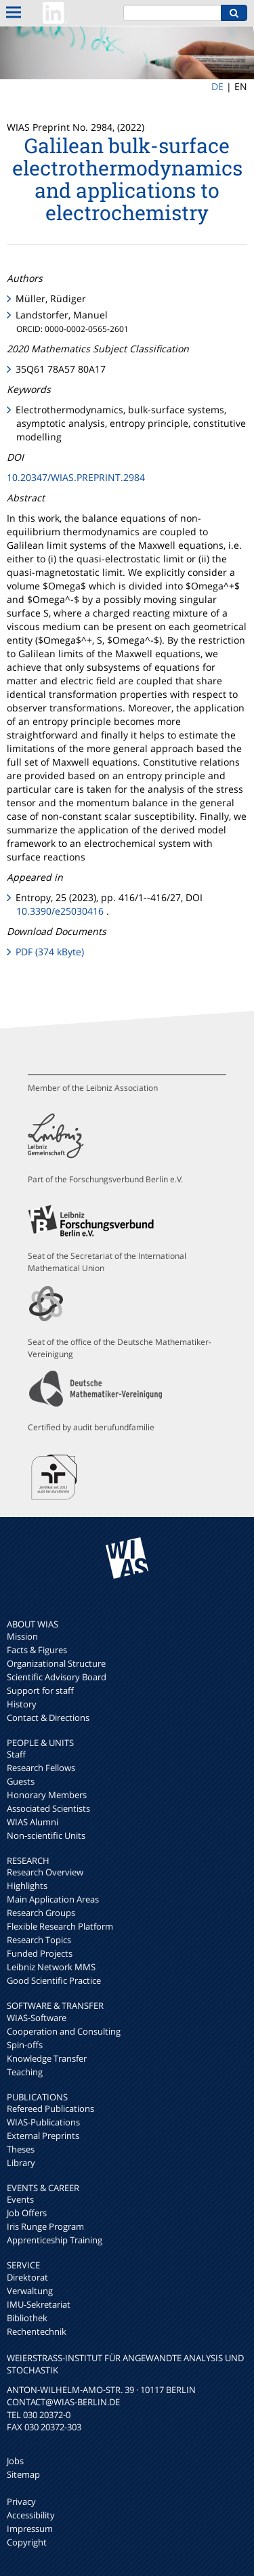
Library (21, 2163)
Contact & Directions (48, 1717)
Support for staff (40, 1690)
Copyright (27, 2542)
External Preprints (43, 2136)
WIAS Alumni (32, 1822)
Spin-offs (25, 2045)
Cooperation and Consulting (64, 2031)
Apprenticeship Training (54, 2240)
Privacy (21, 2501)
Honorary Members (47, 1795)
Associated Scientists (48, 1808)
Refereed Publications (50, 2108)
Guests (21, 1781)
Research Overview (45, 1872)
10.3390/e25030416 (60, 911)
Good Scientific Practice (54, 1980)
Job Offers (27, 2213)
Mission (22, 1636)
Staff (16, 1754)
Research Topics (39, 1940)
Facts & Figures (37, 1650)
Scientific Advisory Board (56, 1677)
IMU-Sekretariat (38, 2304)
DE (217, 86)
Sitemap (23, 2474)
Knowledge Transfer (47, 2058)
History (22, 1704)
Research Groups (41, 1913)
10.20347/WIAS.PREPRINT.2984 (76, 477)
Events (20, 2199)
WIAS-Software (36, 2018)
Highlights (27, 1885)
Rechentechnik (36, 2331)
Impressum (30, 2528)
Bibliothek (27, 2318)
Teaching (25, 2072)
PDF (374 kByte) (50, 951)
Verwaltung (30, 2291)
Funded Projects (39, 1953)
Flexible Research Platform (60, 1926)
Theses (21, 2149)
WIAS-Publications (43, 2122)
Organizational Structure (56, 1663)
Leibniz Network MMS (51, 1967)
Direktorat (27, 2277)
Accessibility (31, 2515)
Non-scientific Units (46, 1835)
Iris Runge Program (45, 2226)
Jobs (15, 2461)
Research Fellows (41, 1768)
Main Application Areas (53, 1899)
